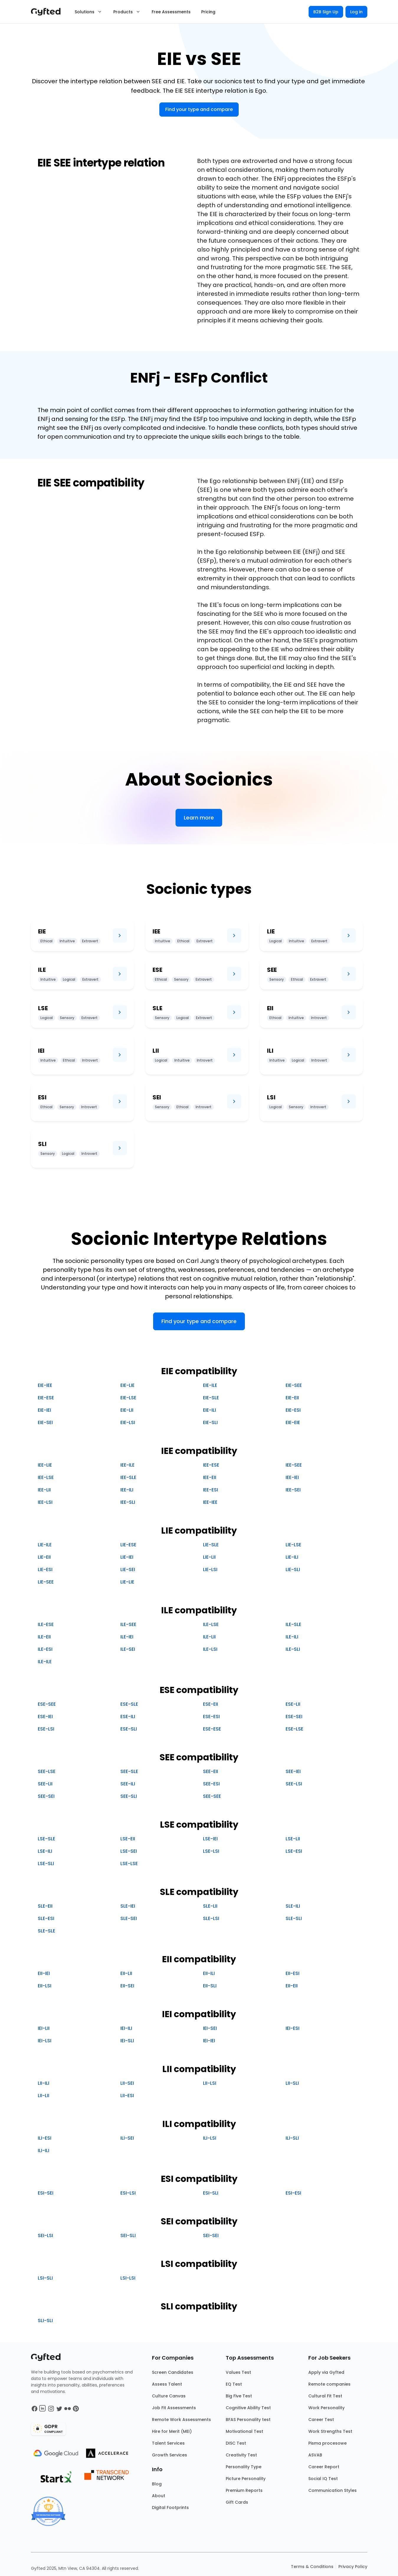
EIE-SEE (294, 1385)
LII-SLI (292, 2083)
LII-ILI (43, 2083)
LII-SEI (127, 2083)
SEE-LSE (46, 1771)
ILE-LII (209, 1636)
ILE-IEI (126, 1636)
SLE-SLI (294, 1918)
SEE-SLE (129, 1771)
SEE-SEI (46, 1796)
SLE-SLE (46, 1930)
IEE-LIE (45, 1465)
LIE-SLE (211, 1544)
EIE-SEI (45, 1422)
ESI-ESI (293, 2193)
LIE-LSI (210, 1569)
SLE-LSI (211, 1918)
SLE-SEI (128, 1918)
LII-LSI (209, 2083)
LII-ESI (127, 2095)
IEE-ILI (126, 1489)
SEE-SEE (212, 1796)
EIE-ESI (293, 1410)
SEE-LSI (294, 1783)
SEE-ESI (211, 1783)
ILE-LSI (210, 1649)
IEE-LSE (46, 1477)
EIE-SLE (211, 1397)
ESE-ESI (211, 1716)
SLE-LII (210, 1906)
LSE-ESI (294, 1851)
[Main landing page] (48, 12)
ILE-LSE (211, 1624)
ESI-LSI (128, 2193)
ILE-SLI (293, 1649)
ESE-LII (293, 1704)
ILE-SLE (293, 1624)
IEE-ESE (211, 1465)
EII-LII (126, 1973)
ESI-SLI (210, 2193)
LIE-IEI (126, 1557)
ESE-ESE (212, 1729)
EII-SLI (210, 1985)
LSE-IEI (210, 1838)
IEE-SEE (294, 1465)
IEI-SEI (210, 2028)
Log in (356, 12)
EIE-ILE (210, 1385)
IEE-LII (44, 1489)
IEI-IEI (209, 2040)
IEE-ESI (210, 1489)
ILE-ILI (292, 1636)
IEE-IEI (292, 1477)
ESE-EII (210, 1704)
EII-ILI (209, 1973)
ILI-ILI (43, 2150)
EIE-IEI (44, 1410)
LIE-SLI (293, 1569)
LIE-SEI (127, 1569)
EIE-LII (126, 1410)
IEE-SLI (127, 1502)
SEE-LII (45, 1783)
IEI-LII (44, 2028)
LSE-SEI (128, 1851)
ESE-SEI (294, 1716)
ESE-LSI (46, 1729)
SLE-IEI (127, 1906)
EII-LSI (44, 1985)
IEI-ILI (126, 2028)
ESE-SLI (128, 1729)
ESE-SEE (47, 1704)
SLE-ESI (46, 1918)
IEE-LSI (45, 1502)
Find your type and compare (199, 109)
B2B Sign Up (325, 12)
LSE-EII (127, 1838)
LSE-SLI (46, 1863)
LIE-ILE (45, 1544)
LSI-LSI (127, 2278)
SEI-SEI (211, 2235)
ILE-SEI (127, 1649)
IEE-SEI (293, 1489)
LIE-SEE (46, 1581)
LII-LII (43, 2095)
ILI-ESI (44, 2138)
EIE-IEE (45, 1385)
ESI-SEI (45, 2193)
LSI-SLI (45, 2278)
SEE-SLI (128, 1796)
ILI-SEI (127, 2138)
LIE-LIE (127, 1581)
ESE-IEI (45, 1716)
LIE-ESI (45, 1569)
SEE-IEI (293, 1771)
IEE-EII (209, 1477)
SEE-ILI (127, 1783)
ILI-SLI (292, 2138)
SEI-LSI (45, 2235)
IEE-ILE (127, 1465)
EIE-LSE (128, 1397)
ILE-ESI (45, 1649)
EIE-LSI (127, 1422)
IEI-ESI (292, 2028)
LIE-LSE (293, 1544)
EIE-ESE (46, 1397)
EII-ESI (292, 1973)
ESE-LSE (294, 1729)
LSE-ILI (45, 1851)
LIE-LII (209, 1557)
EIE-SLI (210, 1422)
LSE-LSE (129, 1863)
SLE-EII (45, 1906)
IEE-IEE (210, 1502)
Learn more (199, 817)
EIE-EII (292, 1397)
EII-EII (292, 1985)
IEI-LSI (44, 2040)
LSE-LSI (211, 1851)
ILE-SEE (128, 1624)
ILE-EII (44, 1636)
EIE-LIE (127, 1385)
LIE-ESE (128, 1544)
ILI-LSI (209, 2138)
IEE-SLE (128, 1477)
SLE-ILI (293, 1906)
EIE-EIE (293, 1422)
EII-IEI (44, 1973)
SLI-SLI (45, 2320)
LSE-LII (293, 1838)
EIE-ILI (209, 1410)
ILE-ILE (45, 1661)
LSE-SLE (46, 1838)
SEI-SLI (128, 2235)
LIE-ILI (292, 1557)
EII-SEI (127, 1985)
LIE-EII (44, 1557)
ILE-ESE (46, 1624)
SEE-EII (210, 1771)
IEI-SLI (127, 2040)
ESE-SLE (129, 1704)
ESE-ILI (127, 1716)
